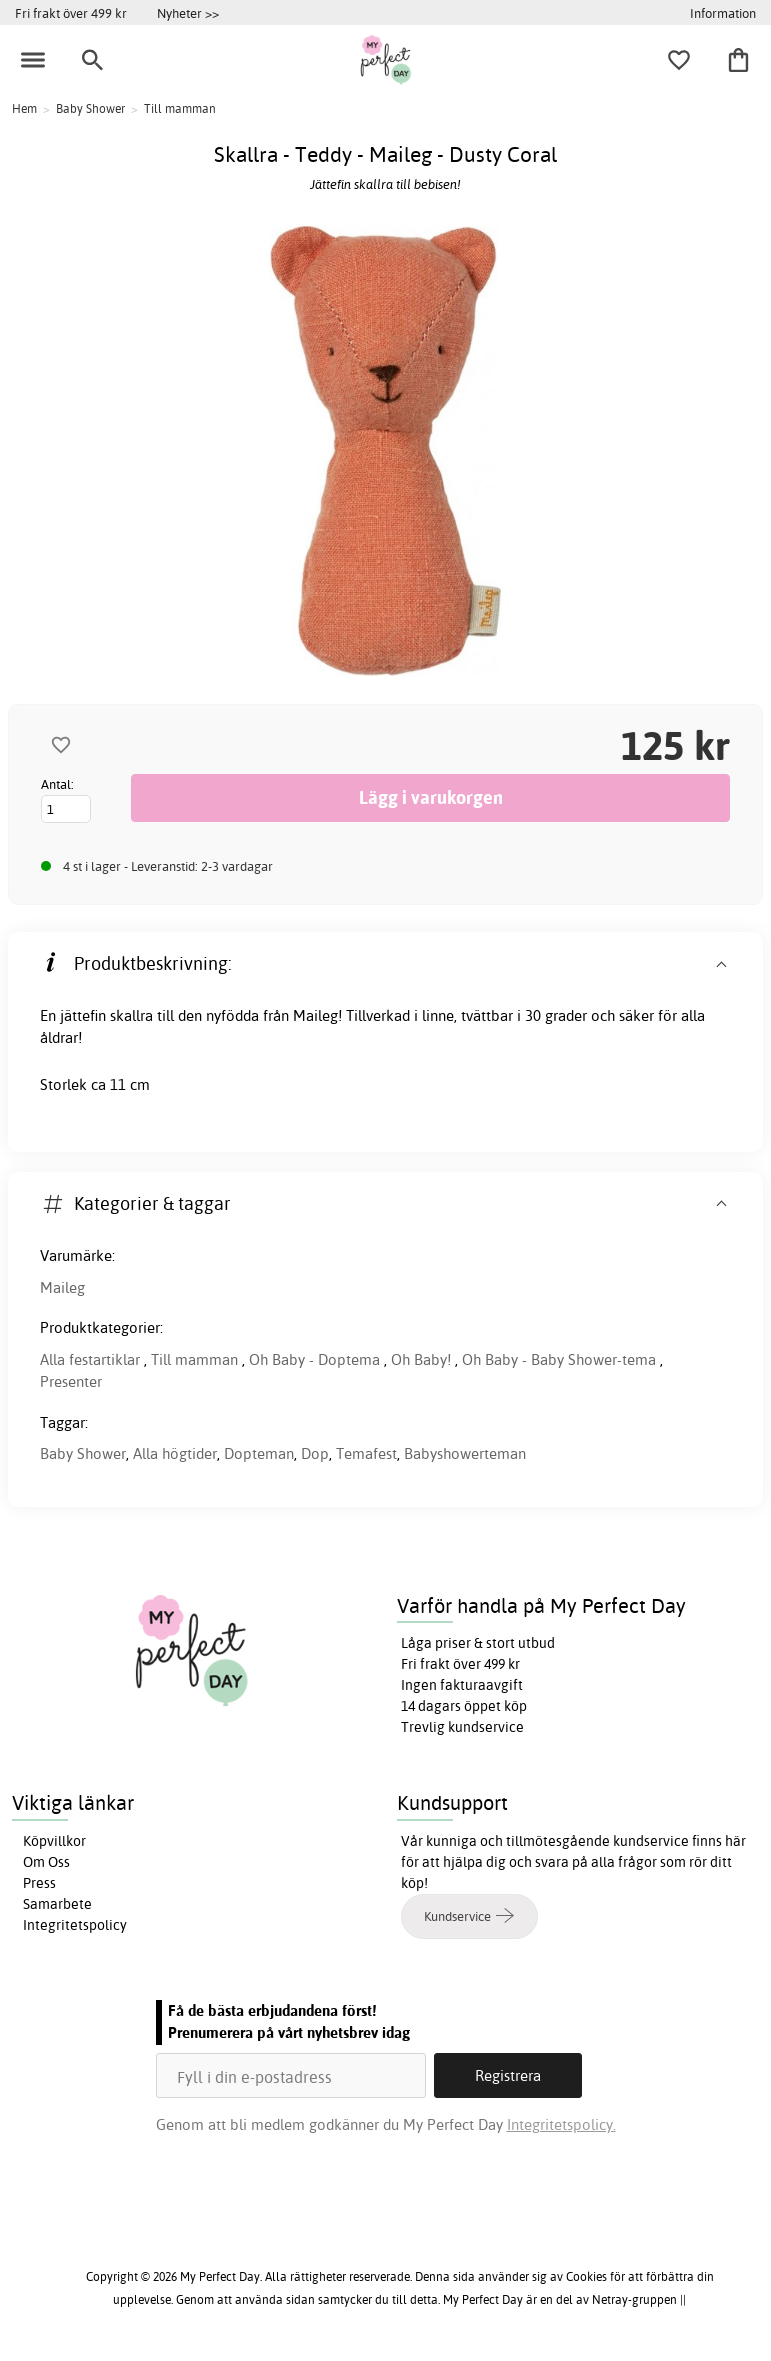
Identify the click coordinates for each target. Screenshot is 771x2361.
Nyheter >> (188, 13)
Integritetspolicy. (561, 2124)
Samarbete (57, 1904)
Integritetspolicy (75, 1925)
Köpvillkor (54, 1841)
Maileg (62, 1287)
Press (39, 1883)
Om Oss (46, 1862)
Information (723, 13)
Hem (24, 108)
